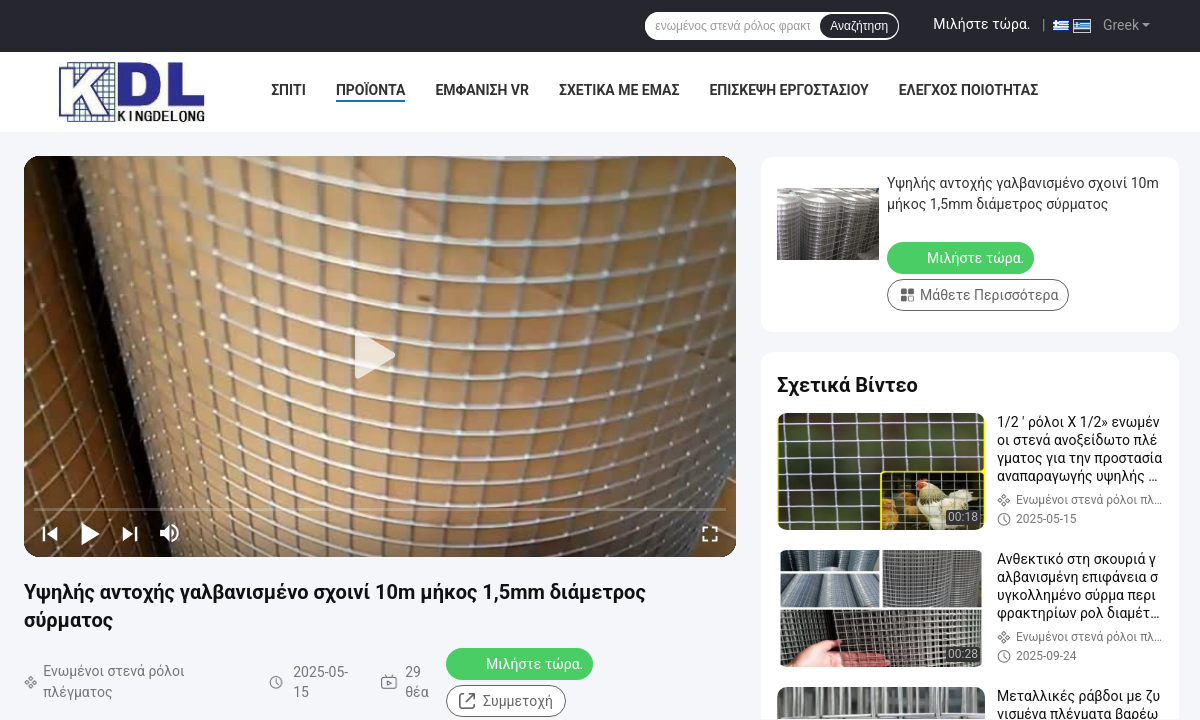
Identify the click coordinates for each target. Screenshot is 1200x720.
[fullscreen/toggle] (710, 533)
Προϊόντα (371, 90)
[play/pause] (90, 533)
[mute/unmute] (170, 533)
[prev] (50, 533)
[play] (380, 356)
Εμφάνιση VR (482, 90)
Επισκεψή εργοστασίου (788, 90)
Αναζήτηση (859, 26)
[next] (130, 533)
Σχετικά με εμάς (619, 90)
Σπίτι (288, 90)
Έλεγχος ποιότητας (968, 90)
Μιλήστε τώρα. (981, 24)
